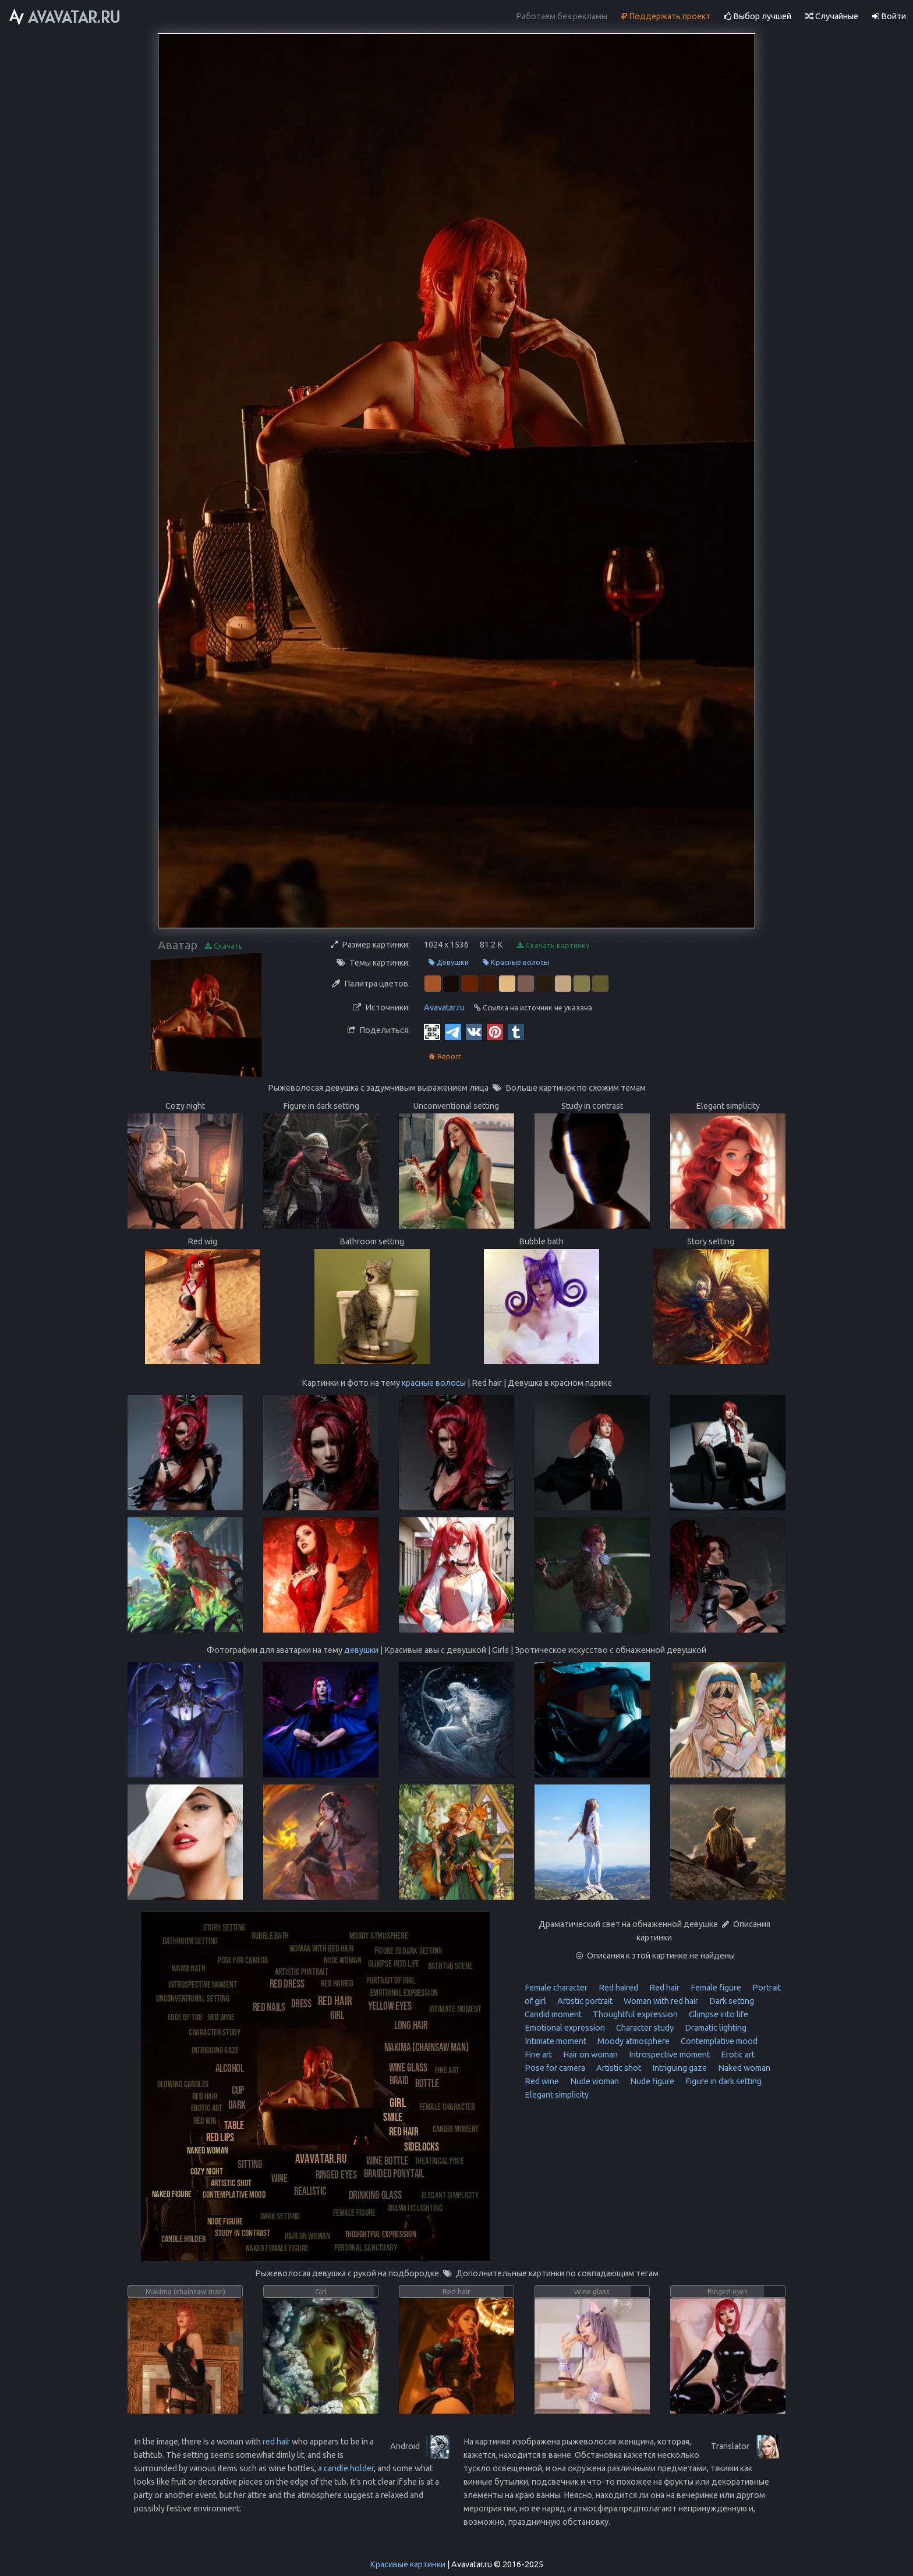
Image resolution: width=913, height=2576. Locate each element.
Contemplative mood (718, 2041)
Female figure (715, 1987)
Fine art (538, 2054)
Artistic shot (617, 2068)
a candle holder (346, 2468)
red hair (276, 2441)
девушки (361, 1650)
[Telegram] (453, 1031)
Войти (889, 16)
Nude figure (651, 2081)
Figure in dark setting (723, 2081)
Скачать (224, 946)
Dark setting (730, 2001)
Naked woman (743, 2068)
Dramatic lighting (714, 2027)
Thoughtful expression (634, 2014)
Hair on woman (589, 2054)
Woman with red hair (660, 2001)
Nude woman (593, 2081)
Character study (644, 2027)
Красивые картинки (407, 2564)
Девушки (449, 962)
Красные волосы (516, 962)
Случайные (831, 16)
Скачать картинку (553, 945)
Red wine (542, 2081)
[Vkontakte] (474, 1031)
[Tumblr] (516, 1031)
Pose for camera (555, 2068)
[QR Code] (432, 1031)
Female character (556, 1987)
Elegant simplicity (557, 2094)
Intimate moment (555, 2041)
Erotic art (737, 2054)
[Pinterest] (495, 1031)
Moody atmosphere (633, 2041)
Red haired (617, 1987)
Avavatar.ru (444, 1007)
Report (445, 1056)
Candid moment (553, 2014)
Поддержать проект (665, 16)
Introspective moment (668, 2054)
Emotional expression (565, 2027)
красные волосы (434, 1383)
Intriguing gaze (678, 2068)
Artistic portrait (584, 2001)
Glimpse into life (717, 2014)
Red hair (663, 1987)
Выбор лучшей (757, 16)
